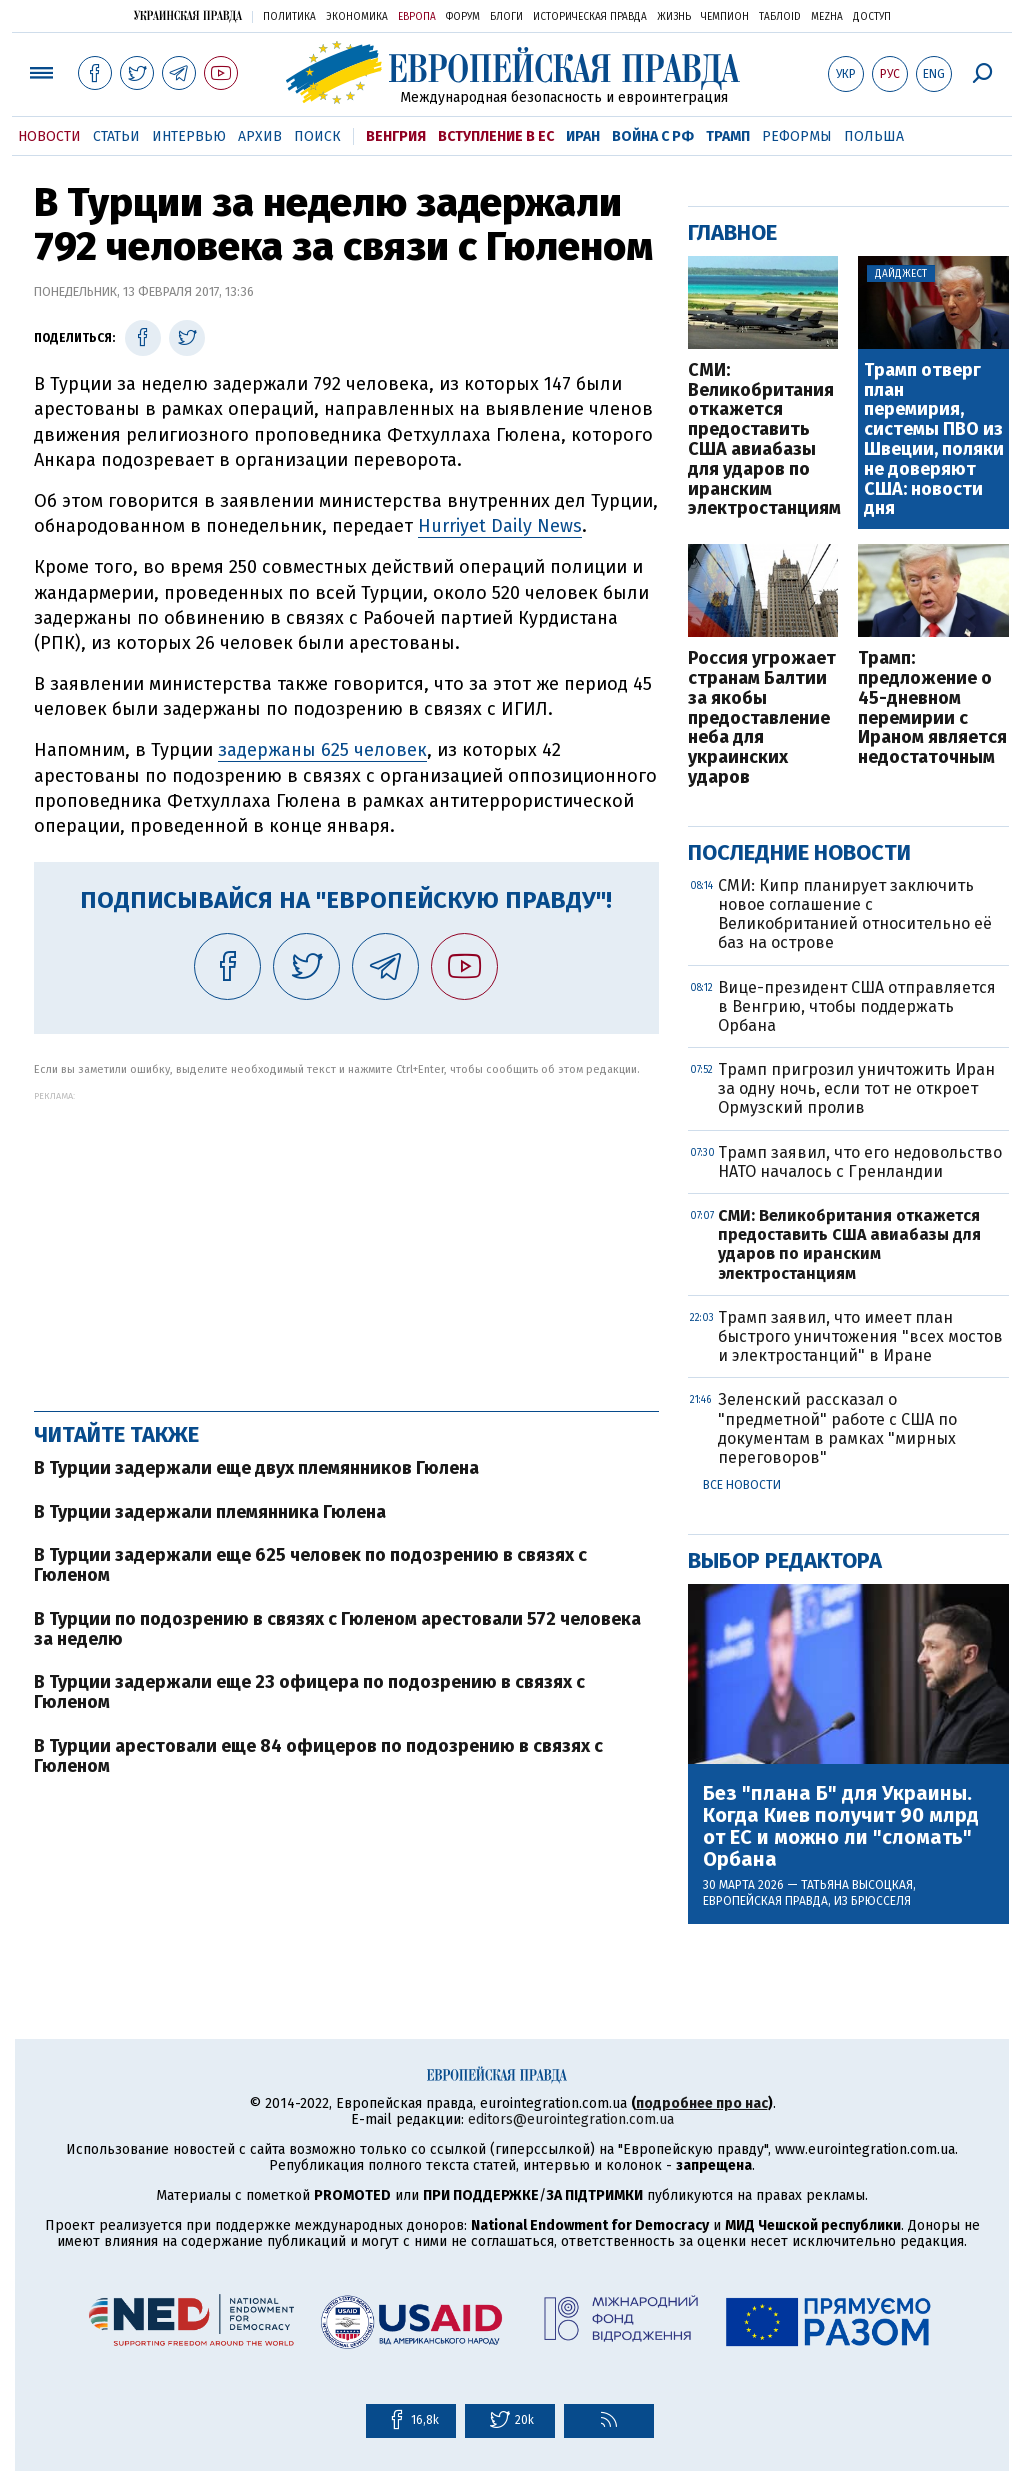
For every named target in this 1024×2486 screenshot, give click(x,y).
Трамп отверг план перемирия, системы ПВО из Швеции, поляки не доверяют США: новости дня (934, 440)
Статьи (116, 136)
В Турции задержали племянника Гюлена (210, 1512)
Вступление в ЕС (496, 136)
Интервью (189, 136)
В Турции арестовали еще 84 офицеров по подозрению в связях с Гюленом (318, 1756)
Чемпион (725, 17)
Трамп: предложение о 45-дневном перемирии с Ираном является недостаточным (932, 708)
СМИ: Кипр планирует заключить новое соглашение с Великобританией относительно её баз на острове (855, 914)
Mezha (827, 17)
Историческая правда (590, 17)
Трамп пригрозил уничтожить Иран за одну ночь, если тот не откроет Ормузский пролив (856, 1088)
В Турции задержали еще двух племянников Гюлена (256, 1468)
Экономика (357, 17)
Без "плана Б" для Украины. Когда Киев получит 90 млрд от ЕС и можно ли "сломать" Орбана (841, 1826)
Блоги (506, 17)
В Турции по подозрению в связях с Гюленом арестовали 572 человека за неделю (337, 1629)
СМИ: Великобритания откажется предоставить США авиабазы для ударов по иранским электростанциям (763, 440)
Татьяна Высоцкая (857, 1885)
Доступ (872, 17)
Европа (417, 17)
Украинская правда (188, 15)
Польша (874, 136)
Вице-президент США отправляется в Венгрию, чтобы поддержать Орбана (857, 1006)
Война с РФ (653, 136)
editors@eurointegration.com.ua (571, 2119)
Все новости (742, 1485)
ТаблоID (780, 17)
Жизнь (674, 17)
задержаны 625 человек (322, 750)
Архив (260, 136)
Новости (49, 136)
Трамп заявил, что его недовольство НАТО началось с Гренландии (860, 1162)
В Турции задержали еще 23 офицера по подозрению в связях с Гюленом (309, 1692)
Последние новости (799, 852)
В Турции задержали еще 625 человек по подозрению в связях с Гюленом (310, 1565)
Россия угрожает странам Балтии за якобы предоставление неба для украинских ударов (762, 718)
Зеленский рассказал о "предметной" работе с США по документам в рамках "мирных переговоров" (837, 1428)
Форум (463, 17)
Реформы (797, 136)
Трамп (728, 136)
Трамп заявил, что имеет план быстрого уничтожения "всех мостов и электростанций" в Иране (860, 1336)
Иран (583, 136)
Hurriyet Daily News (500, 526)
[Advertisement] (346, 1241)
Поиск (317, 136)
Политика (289, 17)
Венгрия (396, 136)
